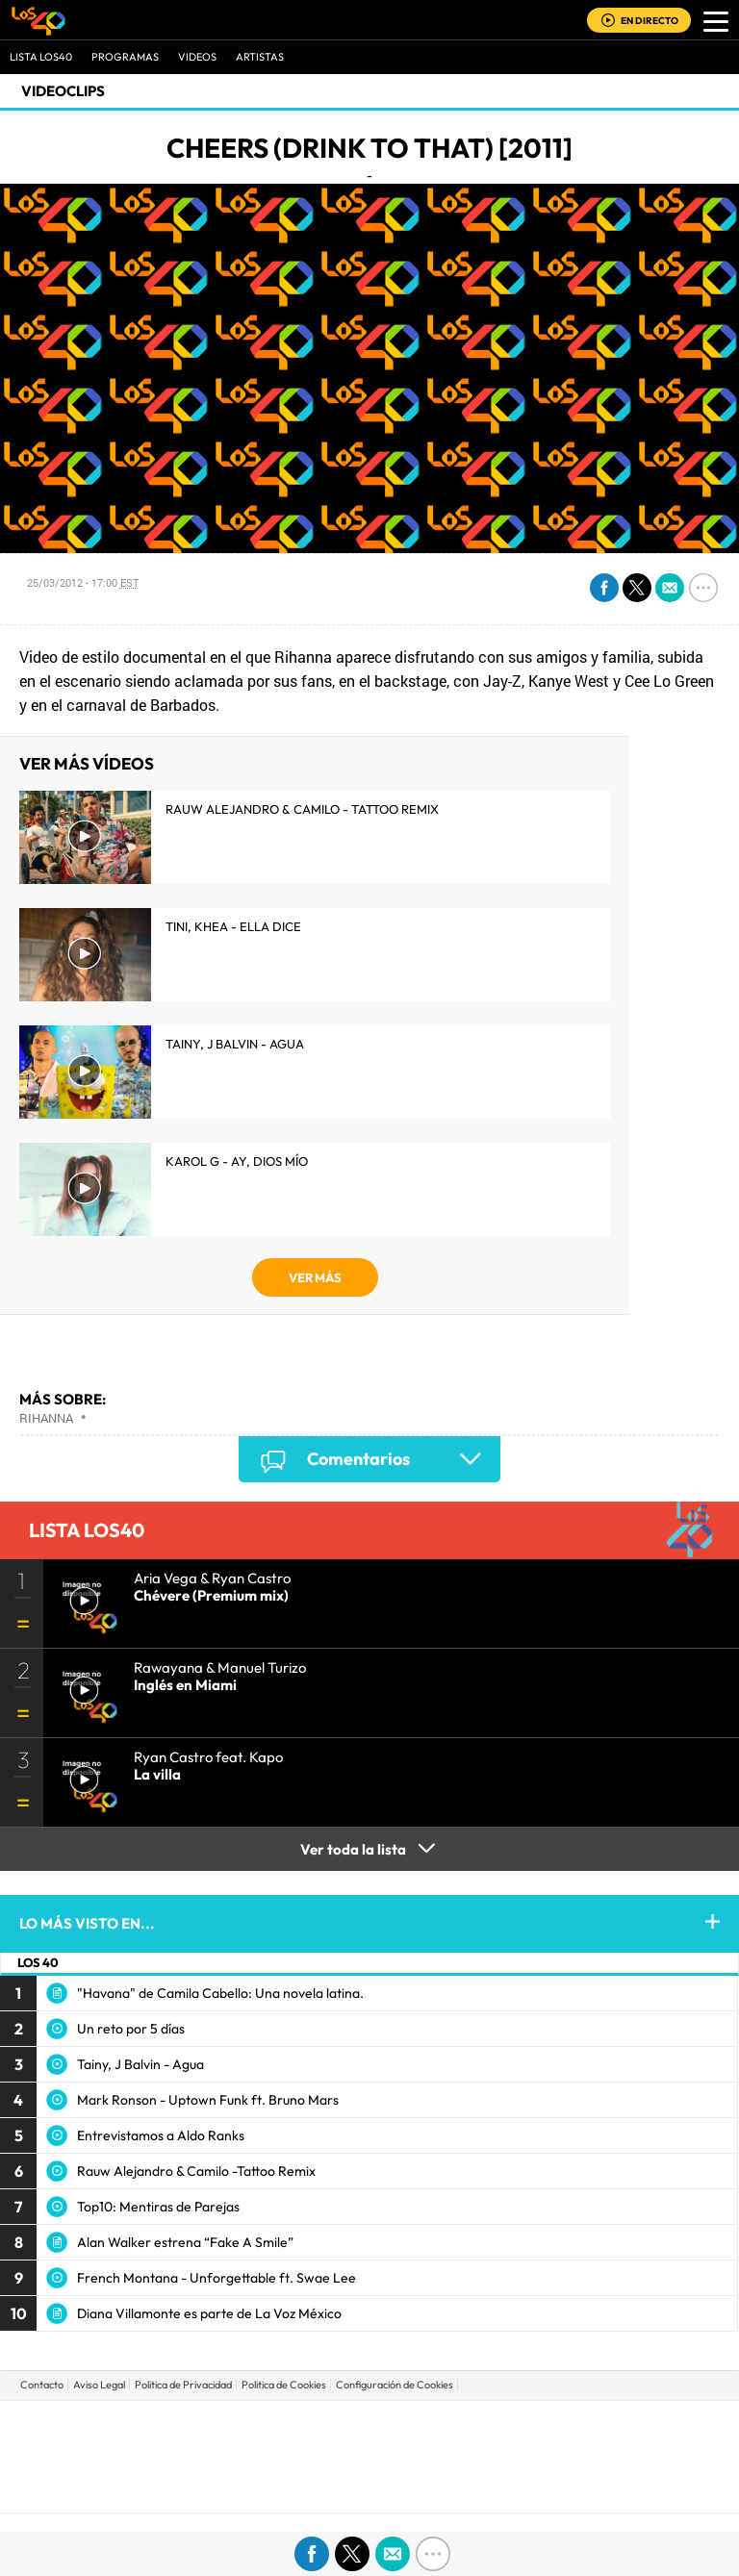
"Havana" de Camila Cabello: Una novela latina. (220, 1993)
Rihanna (46, 1418)
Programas (125, 56)
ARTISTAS (260, 56)
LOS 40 (38, 1962)
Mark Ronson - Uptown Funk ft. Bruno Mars (208, 2100)
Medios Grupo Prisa (370, 2489)
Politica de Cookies (284, 2384)
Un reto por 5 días (131, 2028)
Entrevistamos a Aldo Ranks (160, 2135)
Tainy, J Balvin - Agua (235, 1043)
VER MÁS (315, 1277)
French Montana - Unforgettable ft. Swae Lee (216, 2277)
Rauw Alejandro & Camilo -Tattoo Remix (196, 2171)
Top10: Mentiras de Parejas (158, 2206)
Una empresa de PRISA (369, 2442)
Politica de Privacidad (183, 2384)
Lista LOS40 (41, 56)
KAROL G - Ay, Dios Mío (237, 1161)
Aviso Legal (99, 2384)
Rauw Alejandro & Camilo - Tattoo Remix (302, 809)
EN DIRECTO (649, 20)
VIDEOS (197, 56)
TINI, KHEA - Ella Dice (233, 926)
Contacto (42, 2384)
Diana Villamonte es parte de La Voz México (209, 2313)
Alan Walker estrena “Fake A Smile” (185, 2242)
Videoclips (63, 91)
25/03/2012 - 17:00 (83, 582)
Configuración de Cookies (394, 2384)
